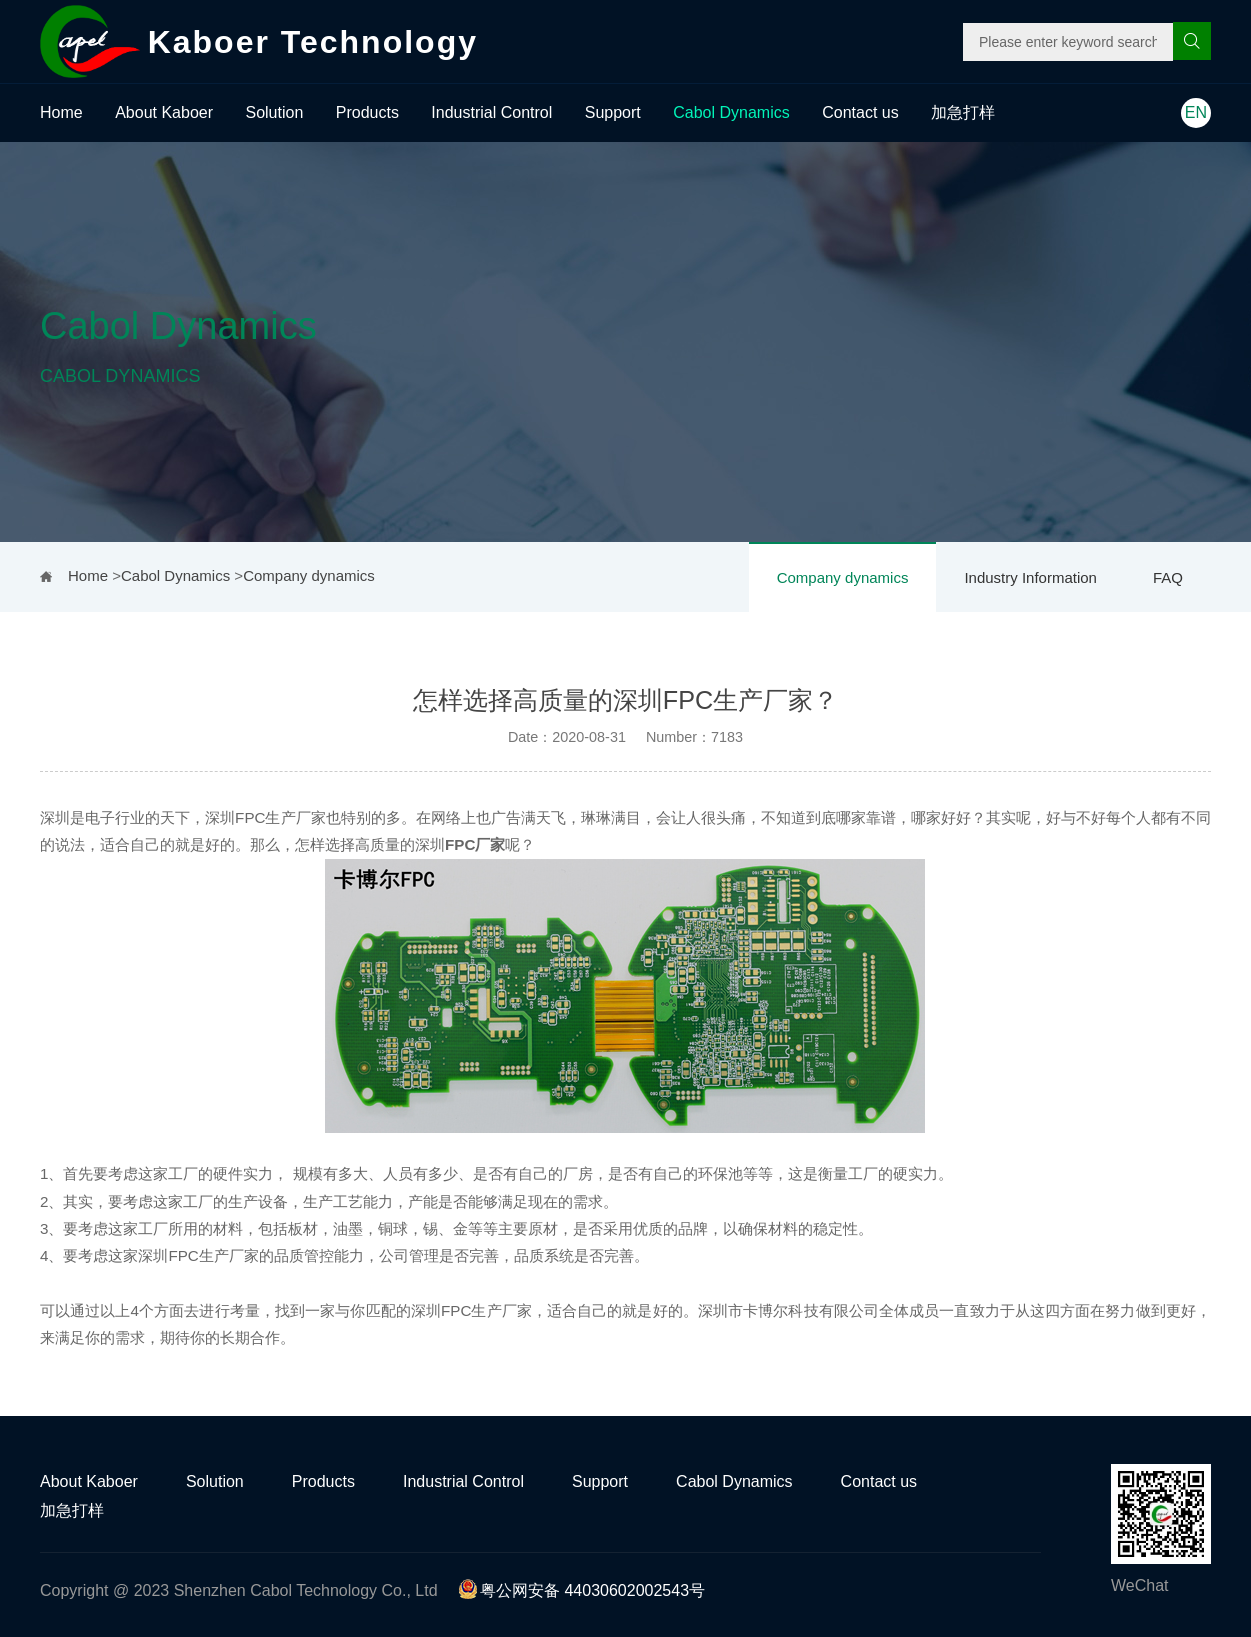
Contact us (860, 112)
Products (367, 112)
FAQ (1168, 577)
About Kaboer (164, 112)
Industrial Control (491, 112)
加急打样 (963, 112)
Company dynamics (843, 577)
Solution (274, 112)
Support (613, 112)
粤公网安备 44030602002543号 (581, 1590)
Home (61, 112)
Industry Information (1030, 577)
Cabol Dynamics (731, 112)
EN (1196, 112)
